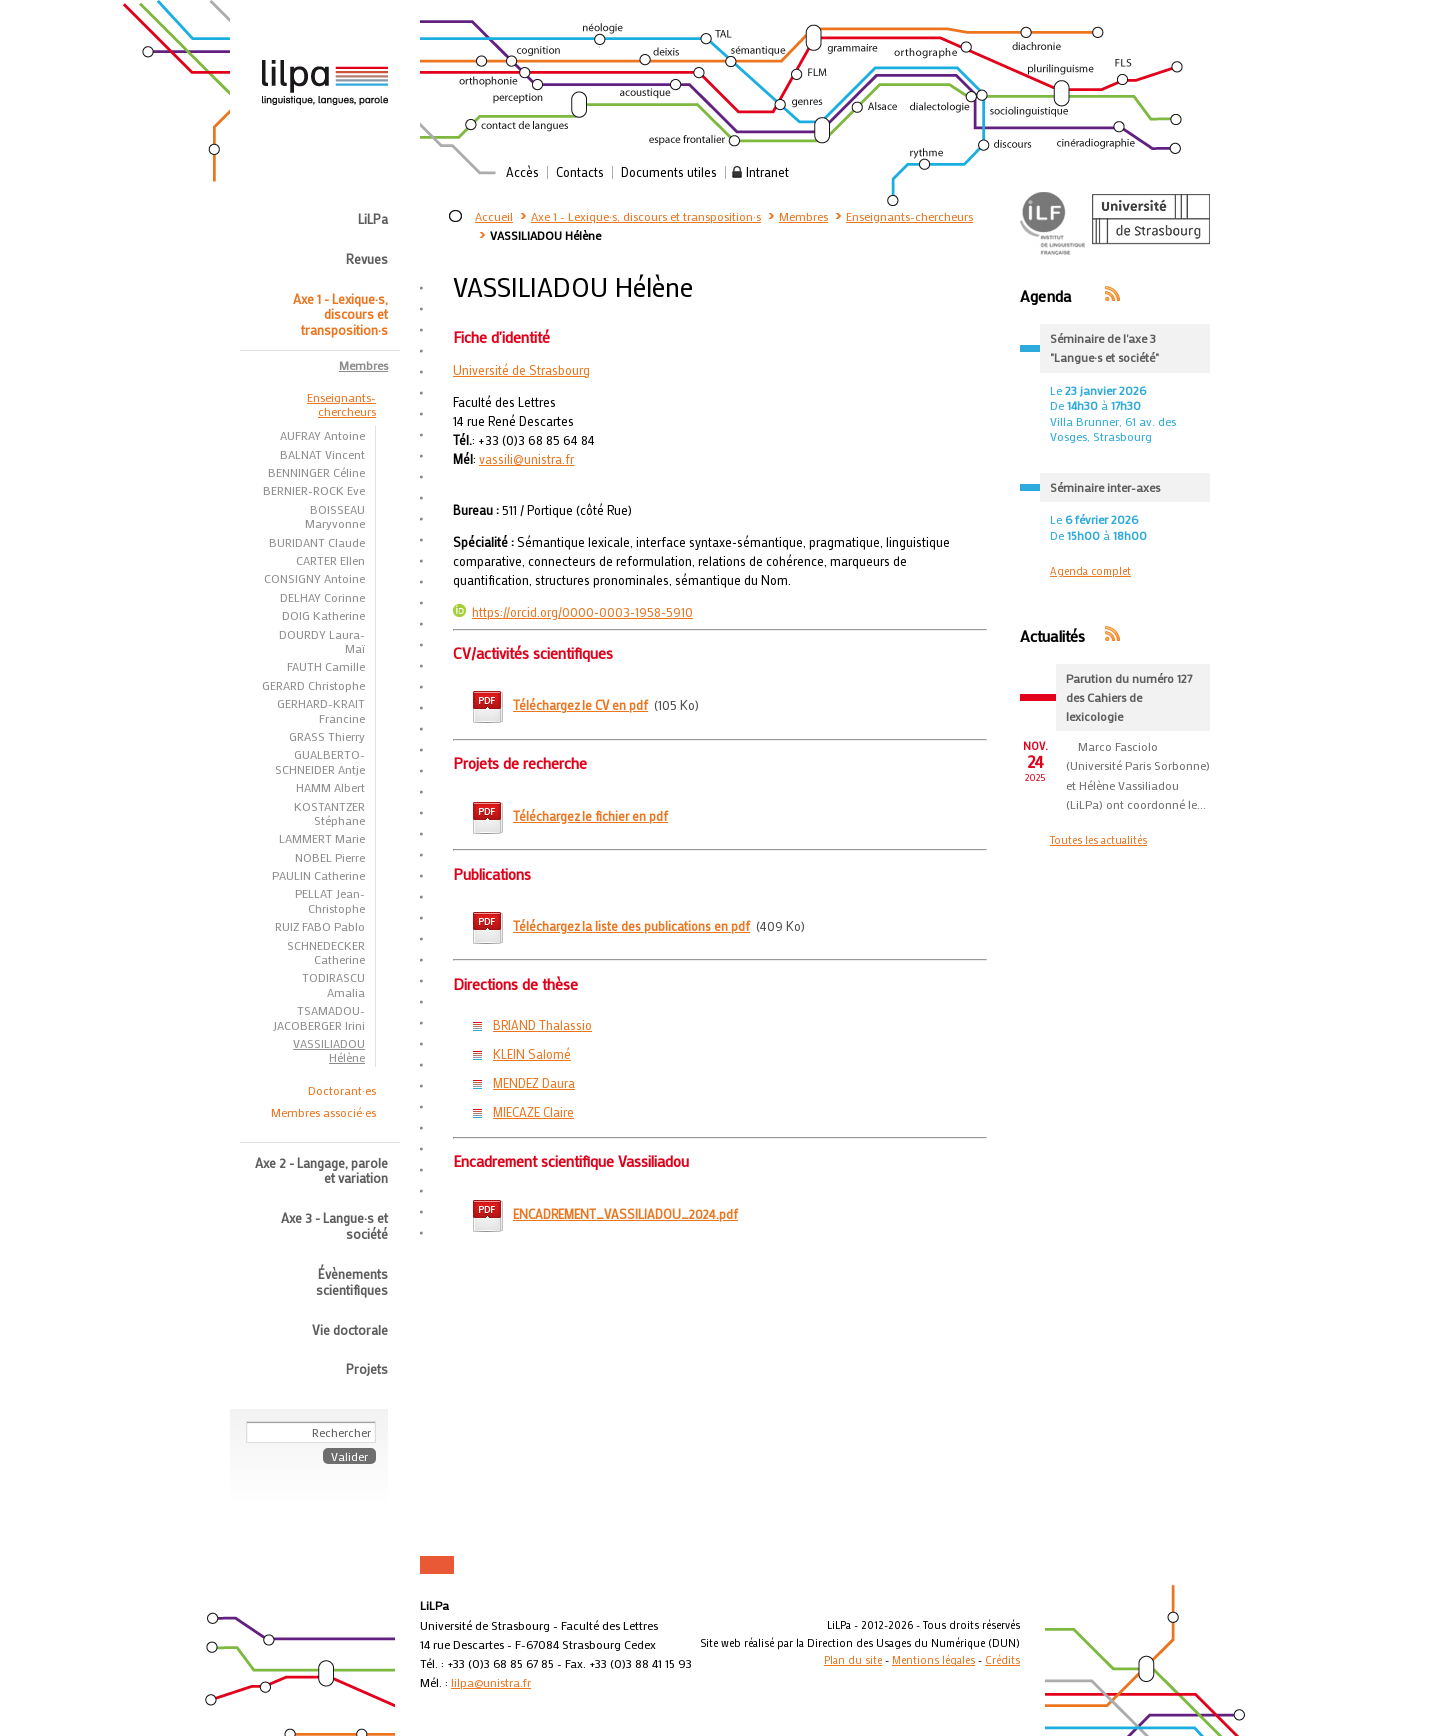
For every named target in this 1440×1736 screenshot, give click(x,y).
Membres (803, 216)
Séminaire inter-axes (1105, 487)
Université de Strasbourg (521, 370)
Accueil (494, 216)
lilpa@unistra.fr (491, 1682)
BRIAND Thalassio (542, 1025)
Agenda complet (1090, 571)
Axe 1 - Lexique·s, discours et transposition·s (646, 216)
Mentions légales (933, 1660)
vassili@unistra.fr (526, 459)
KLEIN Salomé (532, 1054)
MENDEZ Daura (534, 1083)
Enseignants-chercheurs (909, 216)
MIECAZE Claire (533, 1112)
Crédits (1002, 1660)
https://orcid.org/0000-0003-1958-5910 (573, 612)
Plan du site (853, 1660)
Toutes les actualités (1098, 840)
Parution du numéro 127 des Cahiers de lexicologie (1129, 697)
